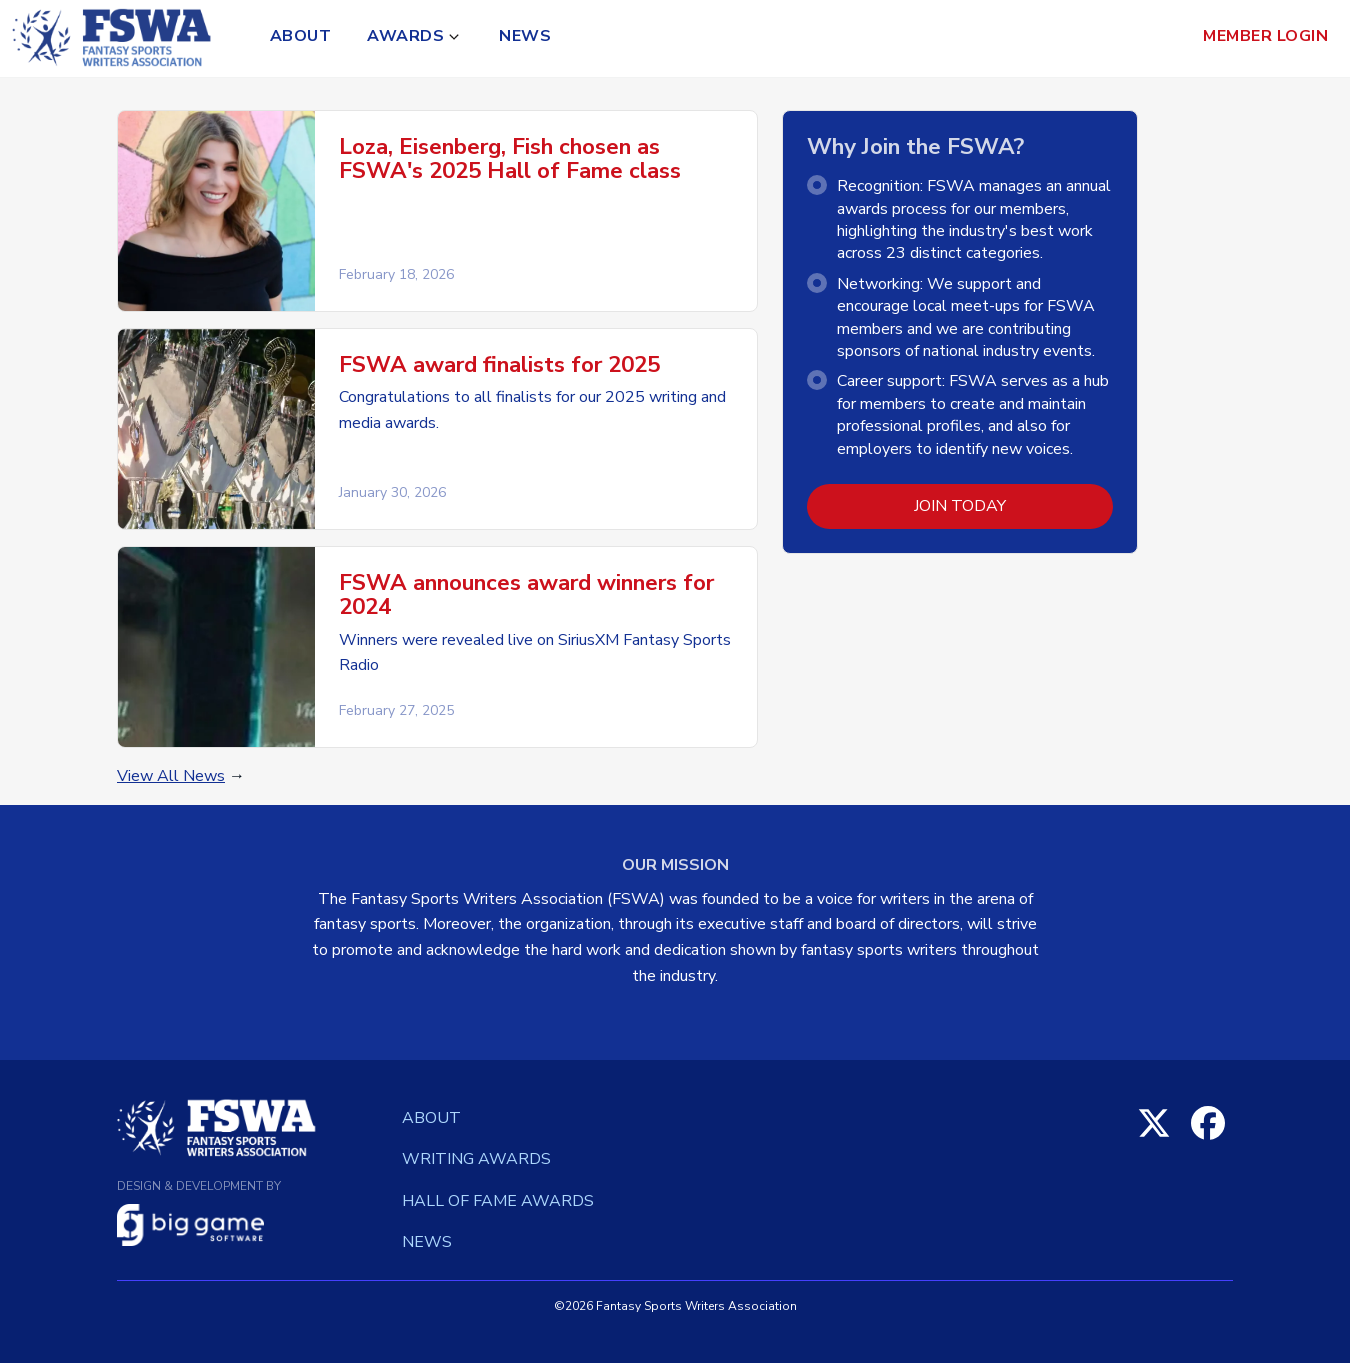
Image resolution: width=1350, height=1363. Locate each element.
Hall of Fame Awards (498, 1201)
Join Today (960, 506)
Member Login (1265, 36)
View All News (171, 776)
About (300, 36)
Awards (405, 36)
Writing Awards (476, 1159)
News (525, 36)
